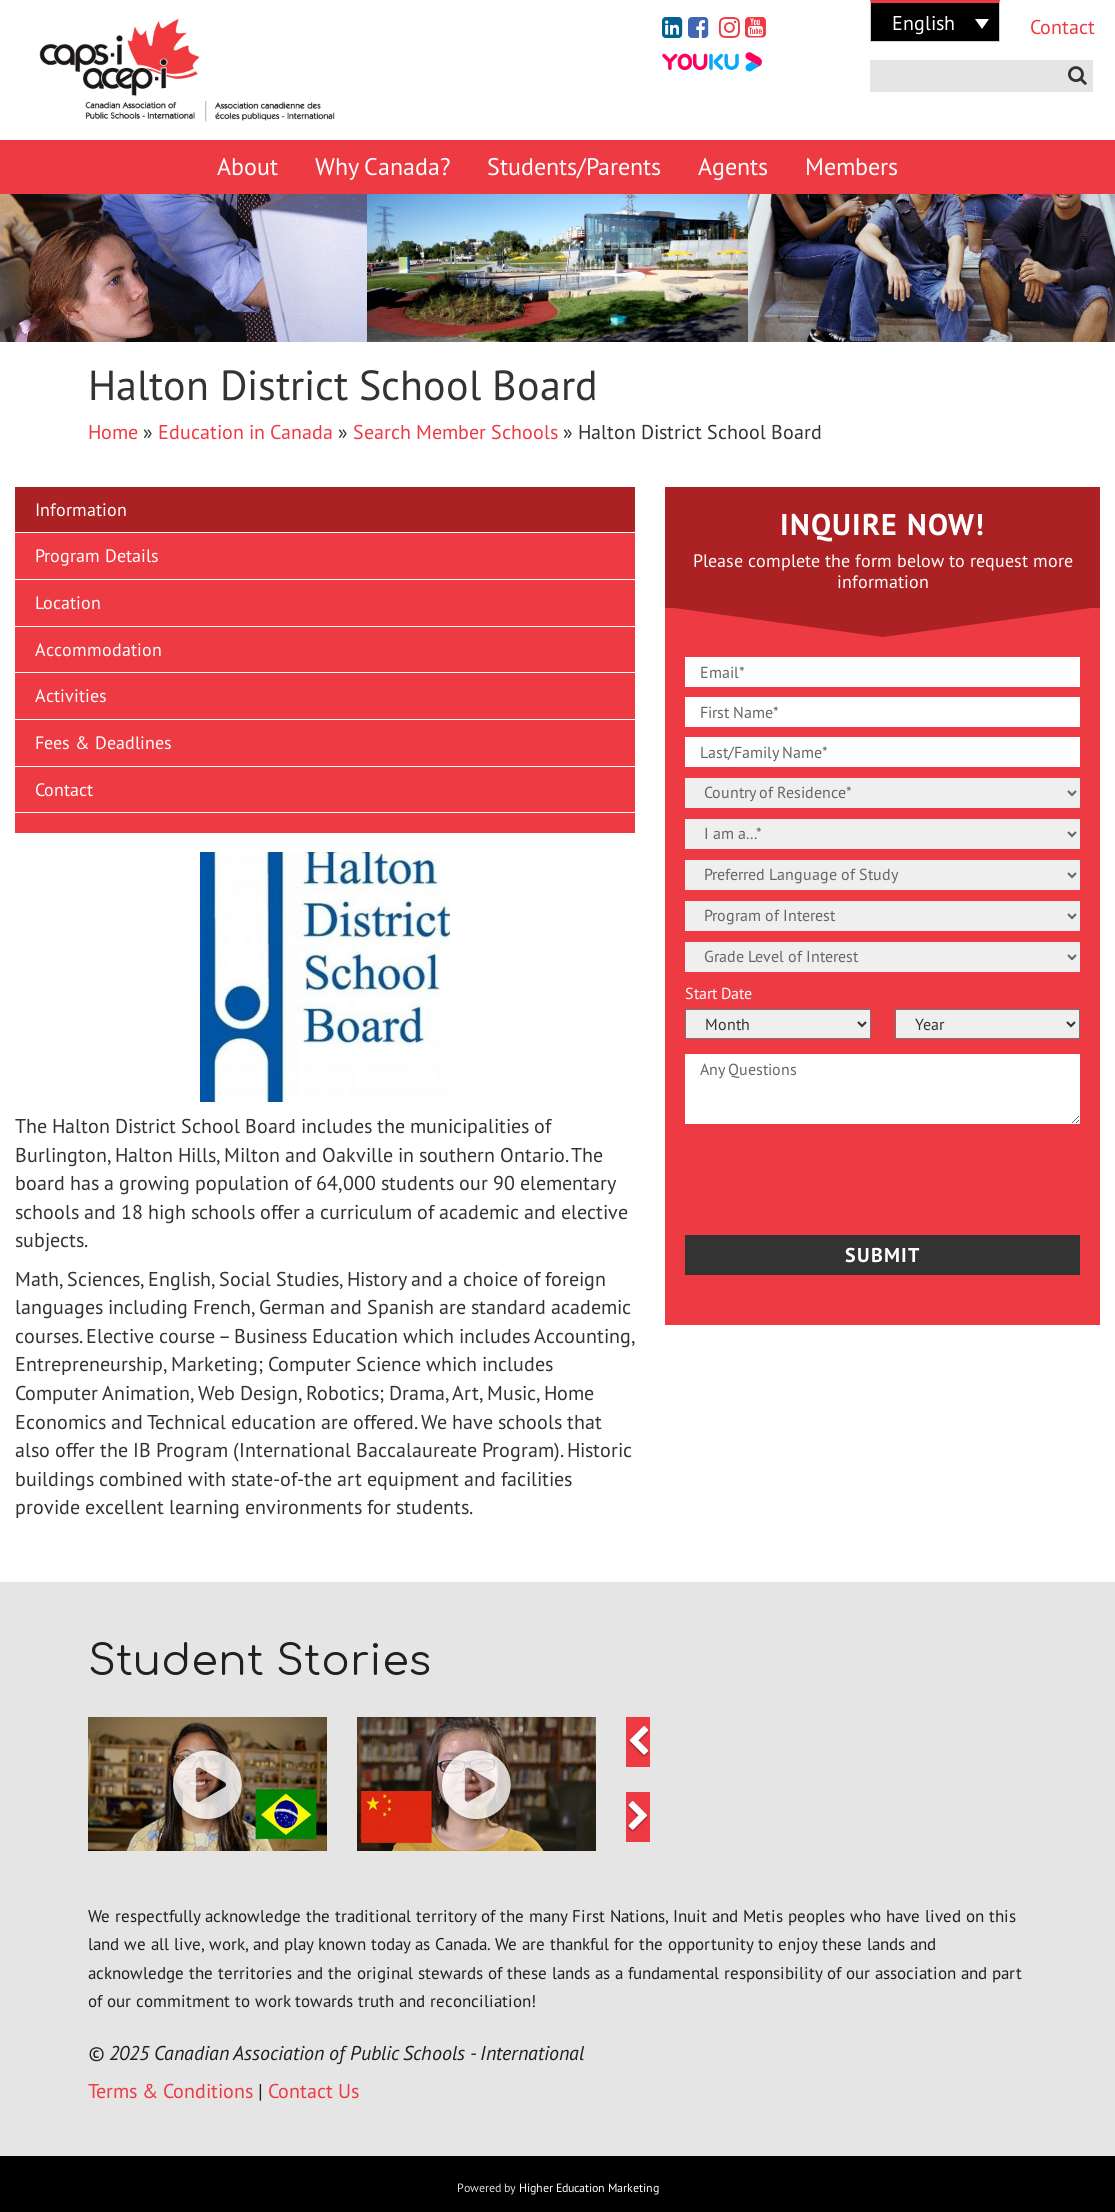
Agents (733, 166)
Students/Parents (574, 166)
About (247, 166)
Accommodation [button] (98, 649)
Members (851, 166)
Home (113, 432)
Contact (1054, 27)
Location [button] (68, 602)
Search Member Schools (455, 432)
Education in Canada (245, 432)
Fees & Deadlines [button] (103, 742)
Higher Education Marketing (589, 2187)
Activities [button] (71, 695)
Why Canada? (382, 166)
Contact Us (313, 2091)
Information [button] (81, 509)
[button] (325, 823)
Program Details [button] (97, 555)
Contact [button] (64, 789)
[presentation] (802, 1174)
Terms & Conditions (170, 2091)
